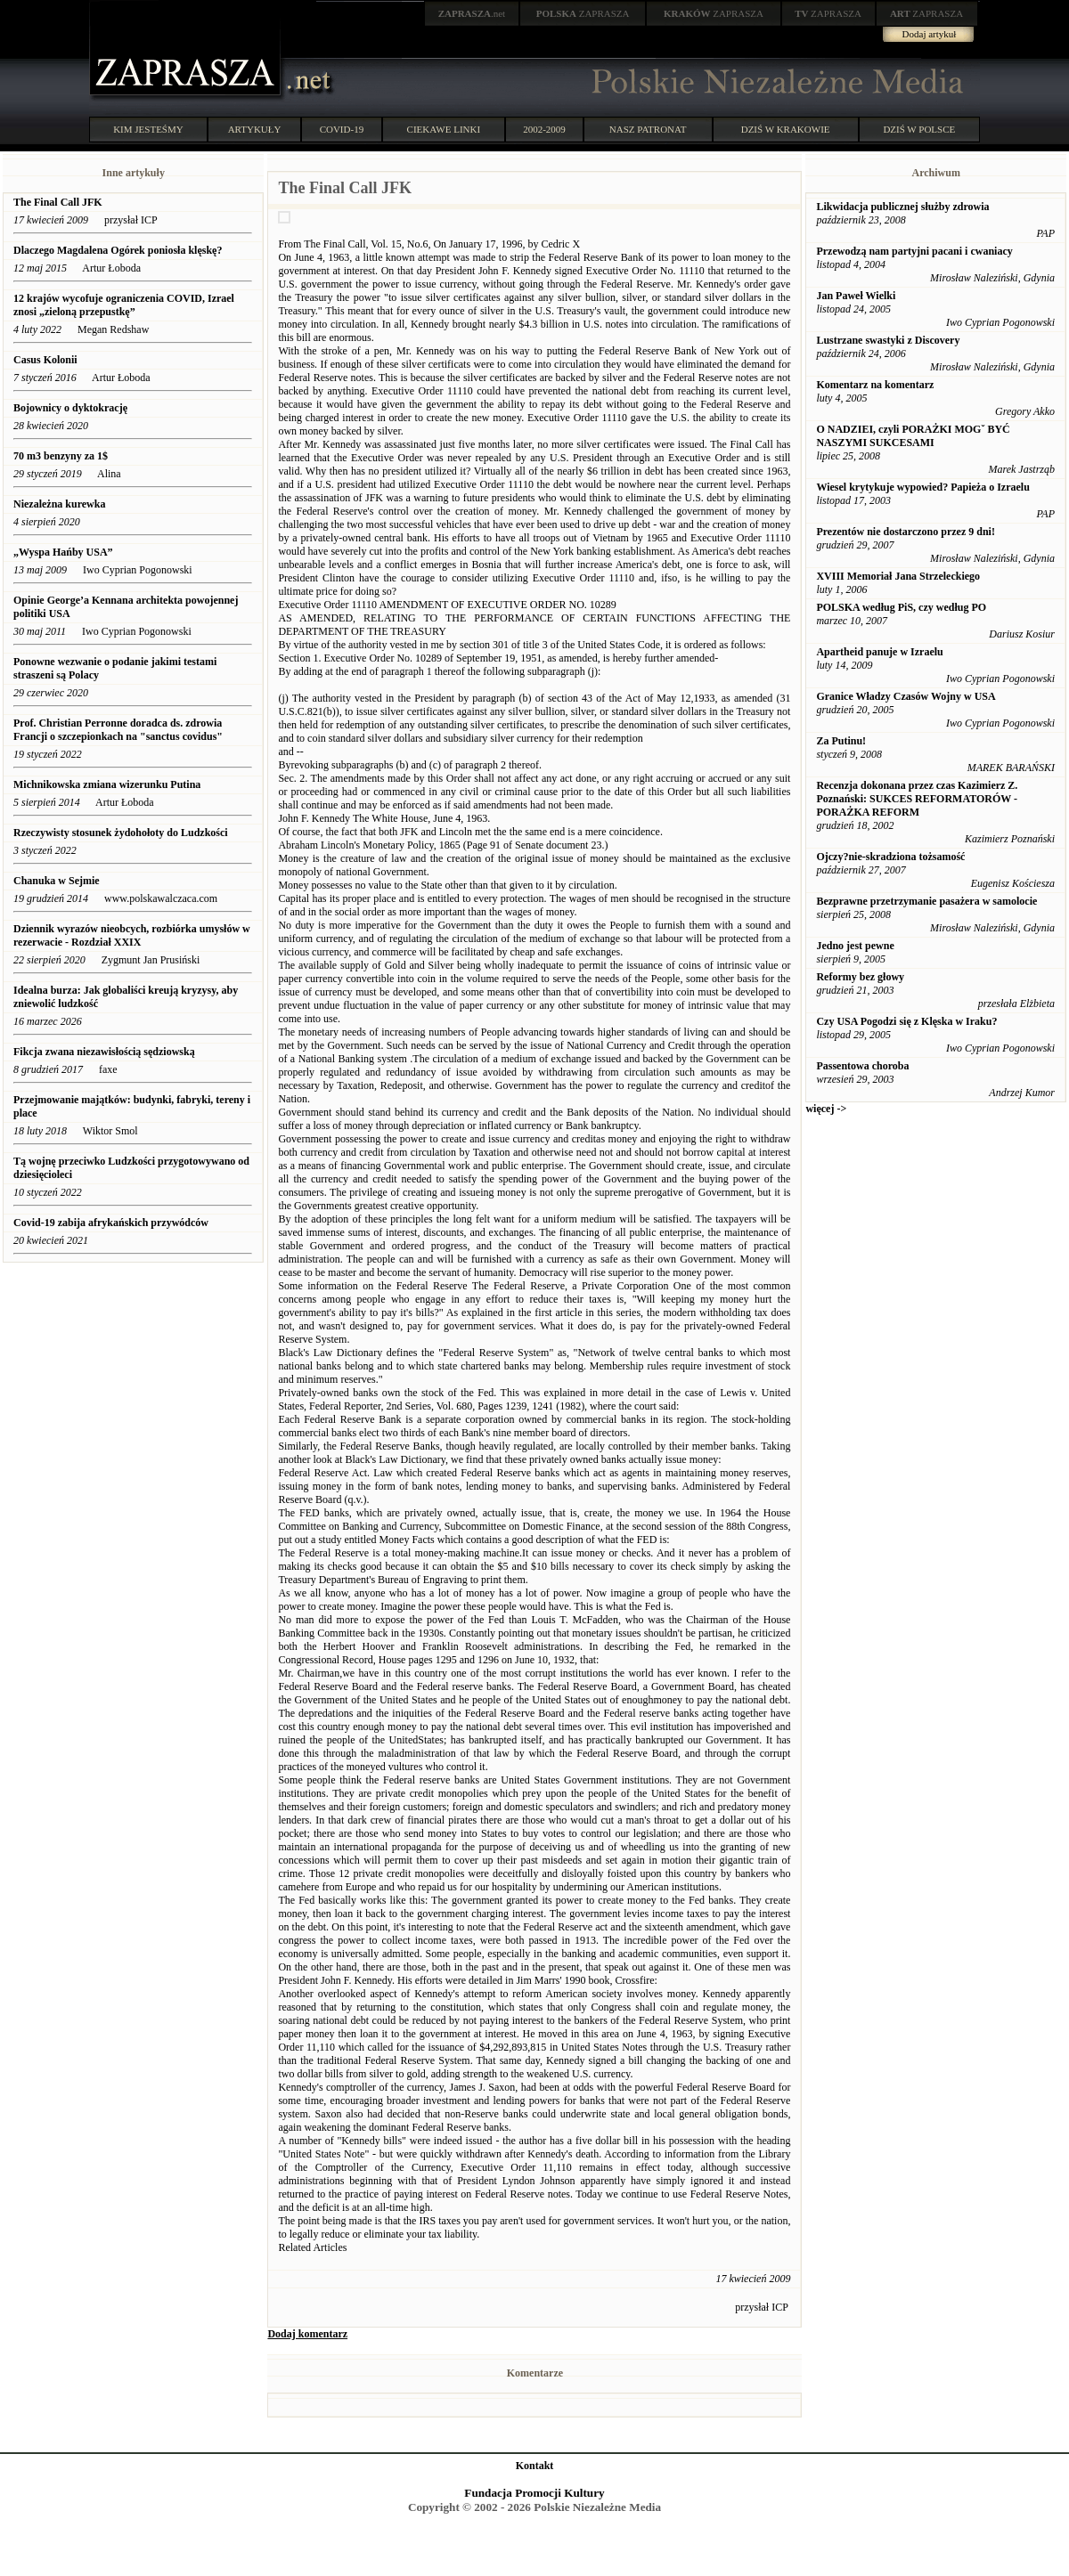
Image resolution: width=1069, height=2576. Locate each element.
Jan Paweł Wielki (855, 295)
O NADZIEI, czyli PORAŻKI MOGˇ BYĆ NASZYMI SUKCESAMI (912, 436)
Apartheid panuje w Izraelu (879, 652)
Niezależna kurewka (59, 504)
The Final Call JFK (57, 202)
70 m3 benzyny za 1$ (60, 456)
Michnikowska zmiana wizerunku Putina (106, 784)
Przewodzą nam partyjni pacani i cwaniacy (914, 251)
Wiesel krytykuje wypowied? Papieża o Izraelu (922, 487)
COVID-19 (342, 129)
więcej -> (825, 1108)
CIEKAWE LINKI (444, 129)
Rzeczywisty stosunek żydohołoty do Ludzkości (120, 832)
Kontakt (535, 2465)
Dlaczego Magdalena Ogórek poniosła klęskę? (117, 250)
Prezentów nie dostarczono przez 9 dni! (905, 531)
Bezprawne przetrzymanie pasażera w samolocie (926, 901)
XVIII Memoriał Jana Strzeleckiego (898, 576)
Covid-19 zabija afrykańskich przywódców (112, 1222)
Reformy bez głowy (860, 977)
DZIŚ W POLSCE (919, 129)
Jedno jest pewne (855, 945)
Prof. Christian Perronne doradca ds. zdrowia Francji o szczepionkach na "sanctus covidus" (118, 730)
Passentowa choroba (862, 1066)
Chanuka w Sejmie (56, 880)
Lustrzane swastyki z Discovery (887, 340)
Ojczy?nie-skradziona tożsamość (890, 856)
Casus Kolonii (45, 359)
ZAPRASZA (583, 13)
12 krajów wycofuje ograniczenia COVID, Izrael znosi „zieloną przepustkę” (123, 305)
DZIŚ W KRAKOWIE (785, 129)
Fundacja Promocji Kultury (534, 2492)
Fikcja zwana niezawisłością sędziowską (104, 1051)
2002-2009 (544, 129)
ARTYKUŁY (255, 129)
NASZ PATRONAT (648, 129)
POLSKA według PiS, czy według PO (901, 607)
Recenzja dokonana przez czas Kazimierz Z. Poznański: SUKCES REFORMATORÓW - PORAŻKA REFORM (916, 798)
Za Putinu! (841, 741)
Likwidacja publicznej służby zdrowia (902, 206)
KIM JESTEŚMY (148, 129)
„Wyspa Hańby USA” (63, 552)
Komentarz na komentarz (875, 384)
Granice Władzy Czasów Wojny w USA (905, 696)
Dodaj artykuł (929, 33)
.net (472, 13)
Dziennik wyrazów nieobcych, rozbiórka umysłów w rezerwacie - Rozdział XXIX (131, 935)
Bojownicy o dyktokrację (70, 408)
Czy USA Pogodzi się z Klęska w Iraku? (906, 1021)
